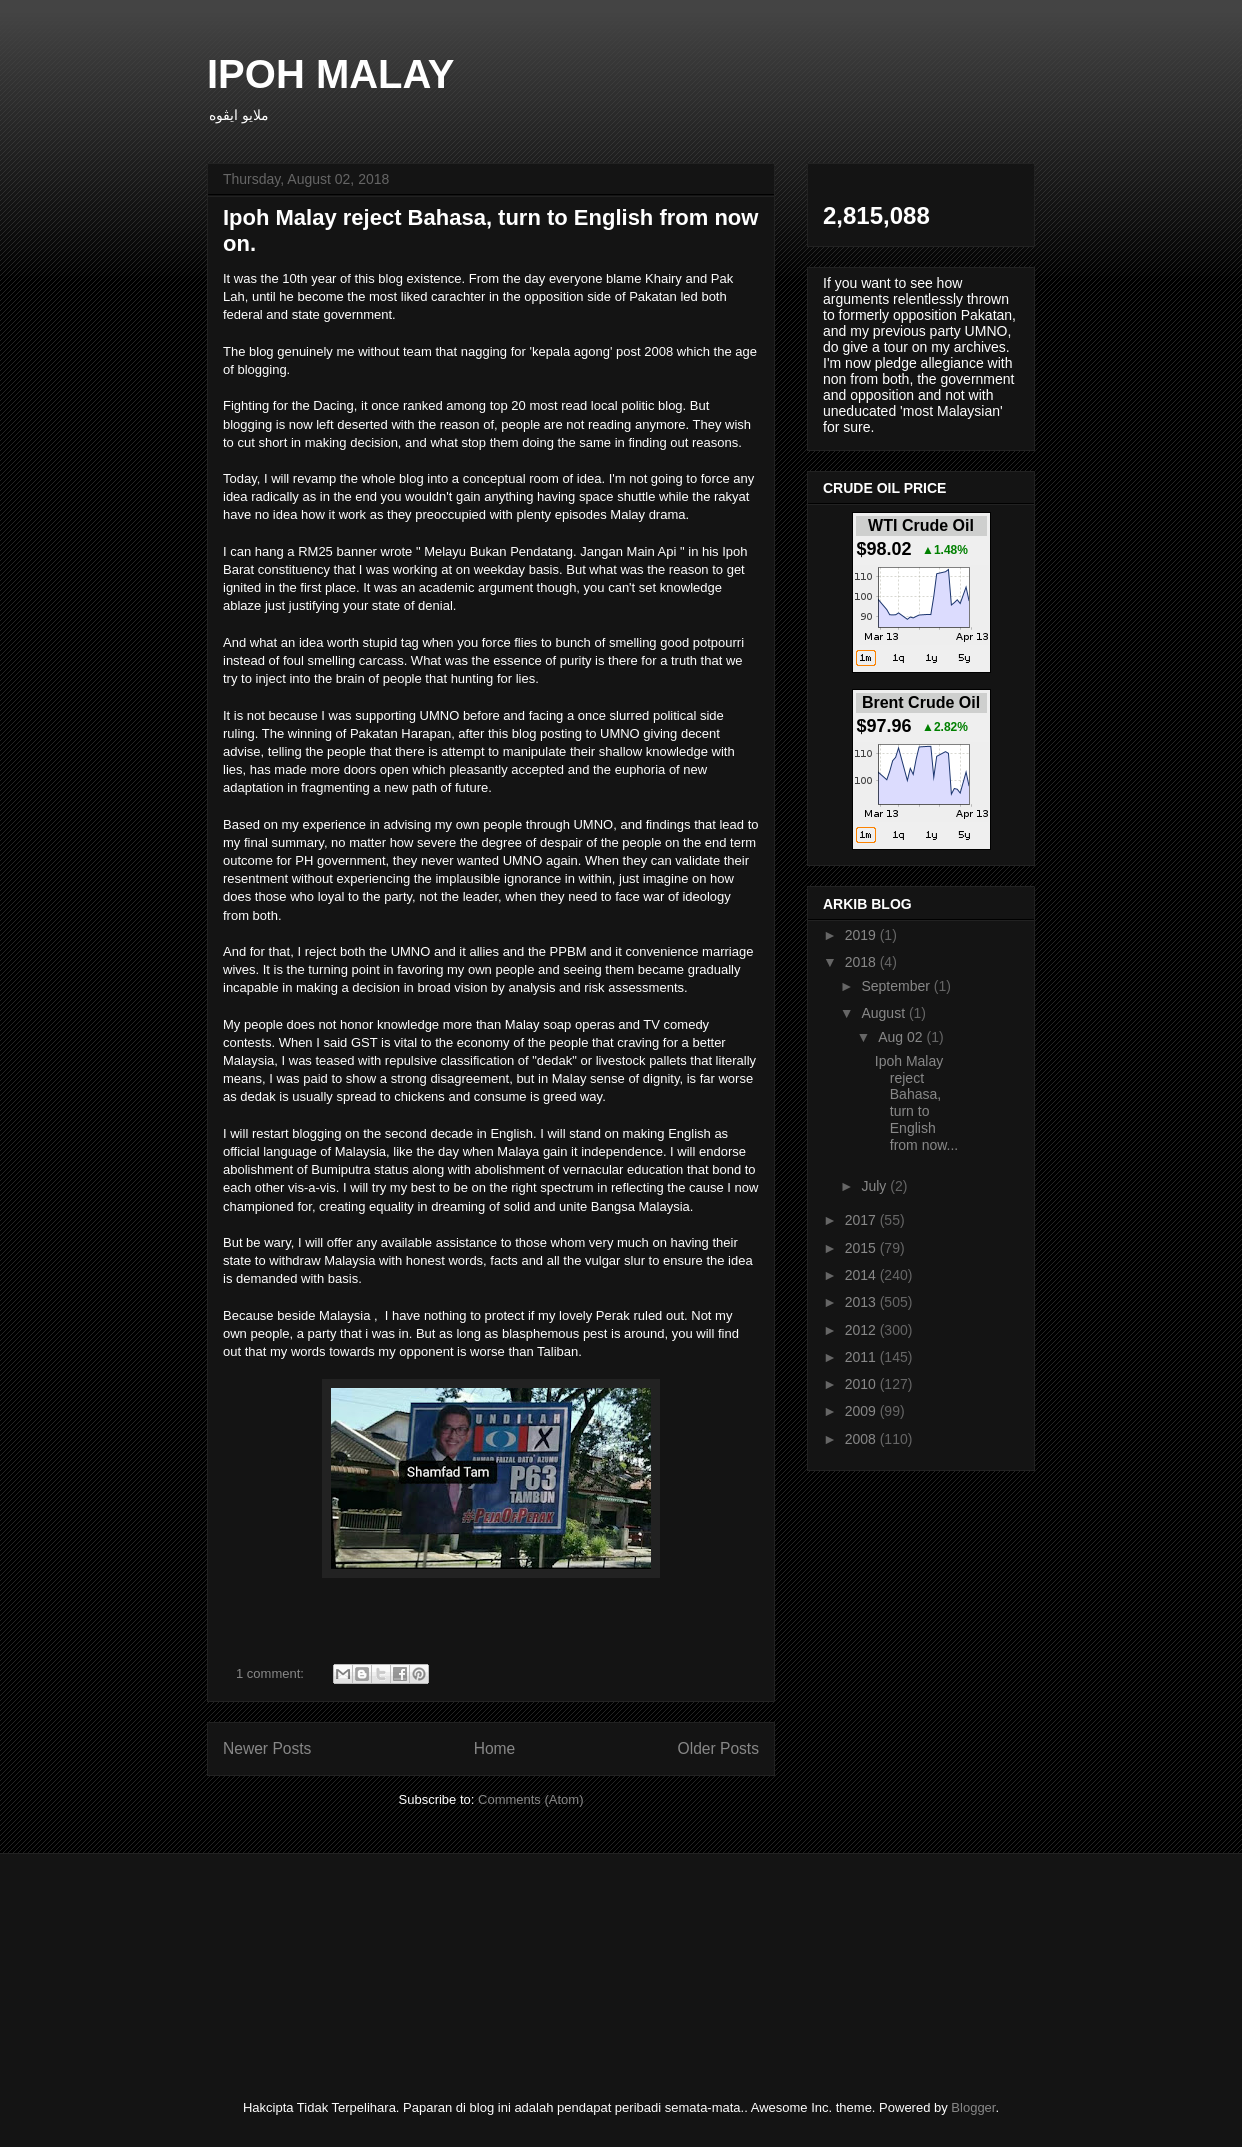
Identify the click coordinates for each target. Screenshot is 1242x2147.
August (884, 1013)
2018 (862, 962)
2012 (862, 1330)
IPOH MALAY (330, 74)
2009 (862, 1411)
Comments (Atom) (530, 1799)
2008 (862, 1439)
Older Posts (718, 1748)
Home (495, 1748)
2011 (862, 1357)
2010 (862, 1384)
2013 (862, 1302)
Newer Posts (267, 1748)
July (875, 1186)
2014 (862, 1275)
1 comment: (272, 1673)
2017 (862, 1220)
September (897, 986)
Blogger (973, 2107)
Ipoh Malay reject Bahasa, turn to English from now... (916, 1103)
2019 (862, 935)
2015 (862, 1248)
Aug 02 (902, 1037)
